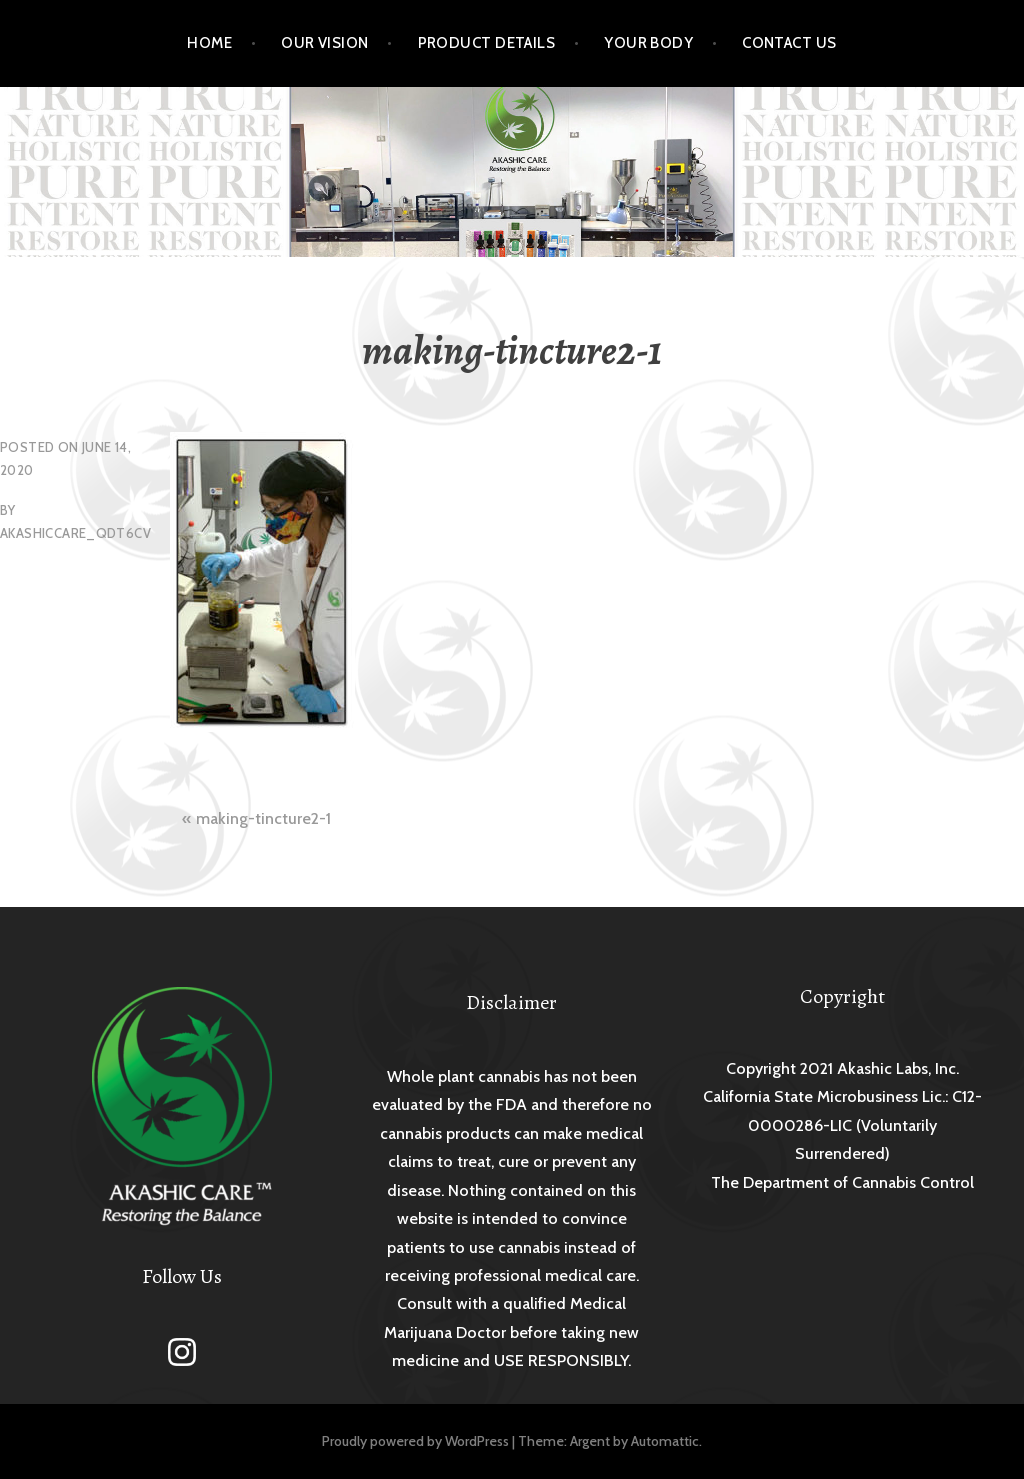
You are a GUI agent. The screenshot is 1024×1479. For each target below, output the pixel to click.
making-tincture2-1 (263, 818)
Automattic (665, 1441)
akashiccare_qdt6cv (75, 533)
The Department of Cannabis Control (842, 1182)
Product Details (487, 43)
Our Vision (325, 43)
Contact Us (789, 43)
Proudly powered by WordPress (415, 1441)
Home (209, 43)
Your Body (648, 43)
